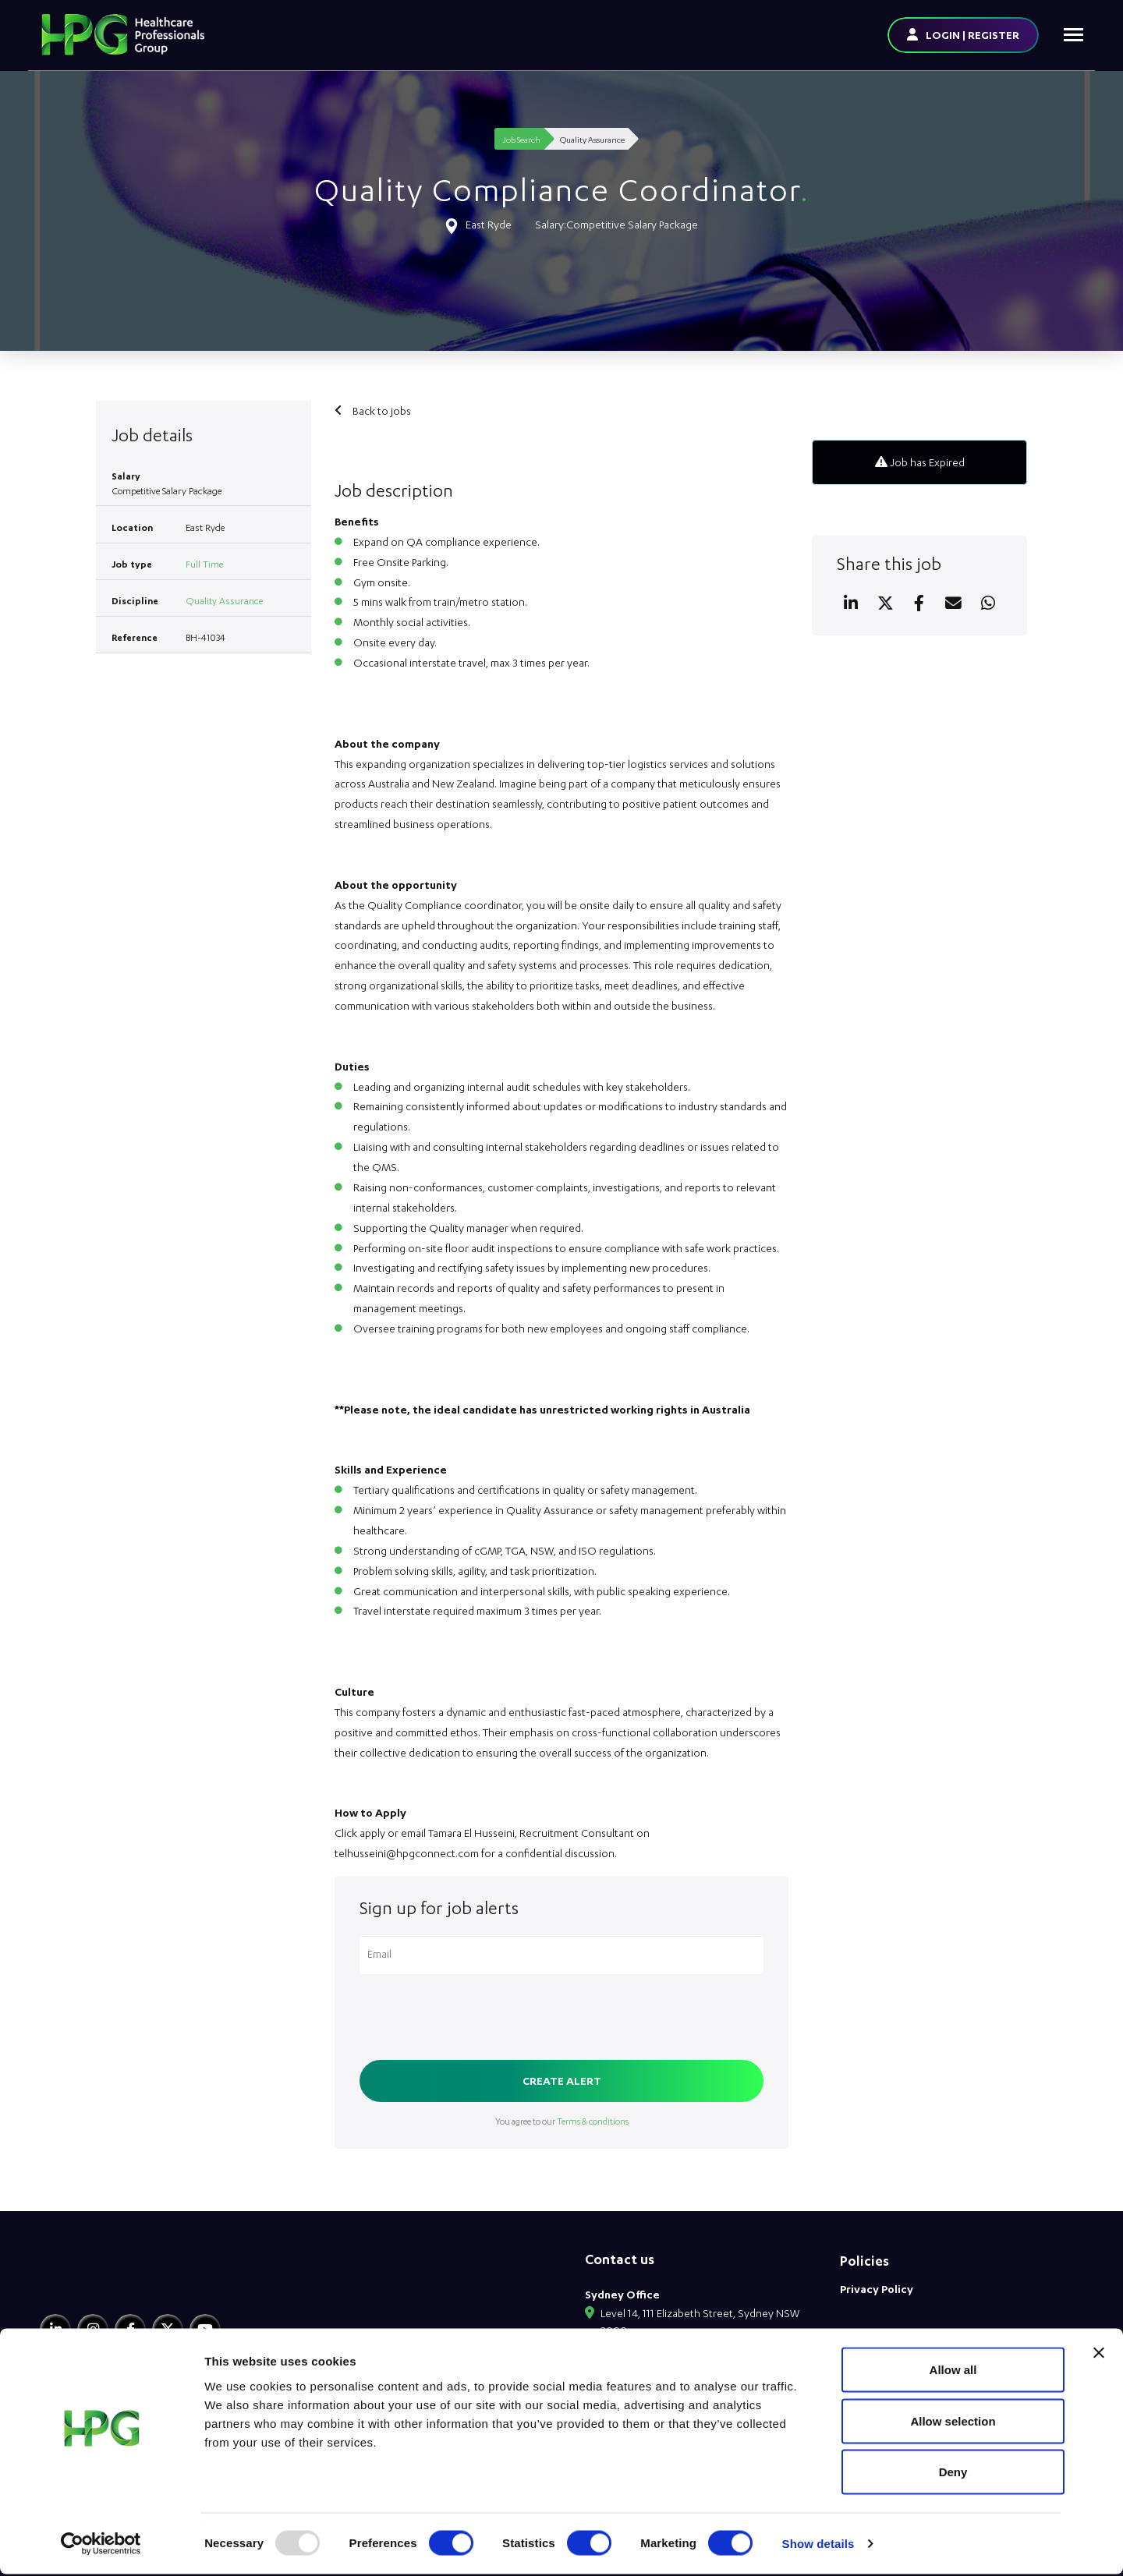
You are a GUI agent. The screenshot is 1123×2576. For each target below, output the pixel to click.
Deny (953, 2473)
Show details (818, 2545)
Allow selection (952, 2422)
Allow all (953, 2371)
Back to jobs (380, 410)
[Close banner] (1098, 2354)
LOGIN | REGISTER (972, 34)
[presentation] (478, 2018)
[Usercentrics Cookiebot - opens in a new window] (101, 2545)
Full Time (204, 564)
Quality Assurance (224, 601)
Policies (864, 2260)
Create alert (562, 2080)
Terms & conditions (593, 2121)
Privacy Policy (876, 2288)
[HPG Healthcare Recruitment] (112, 2281)
